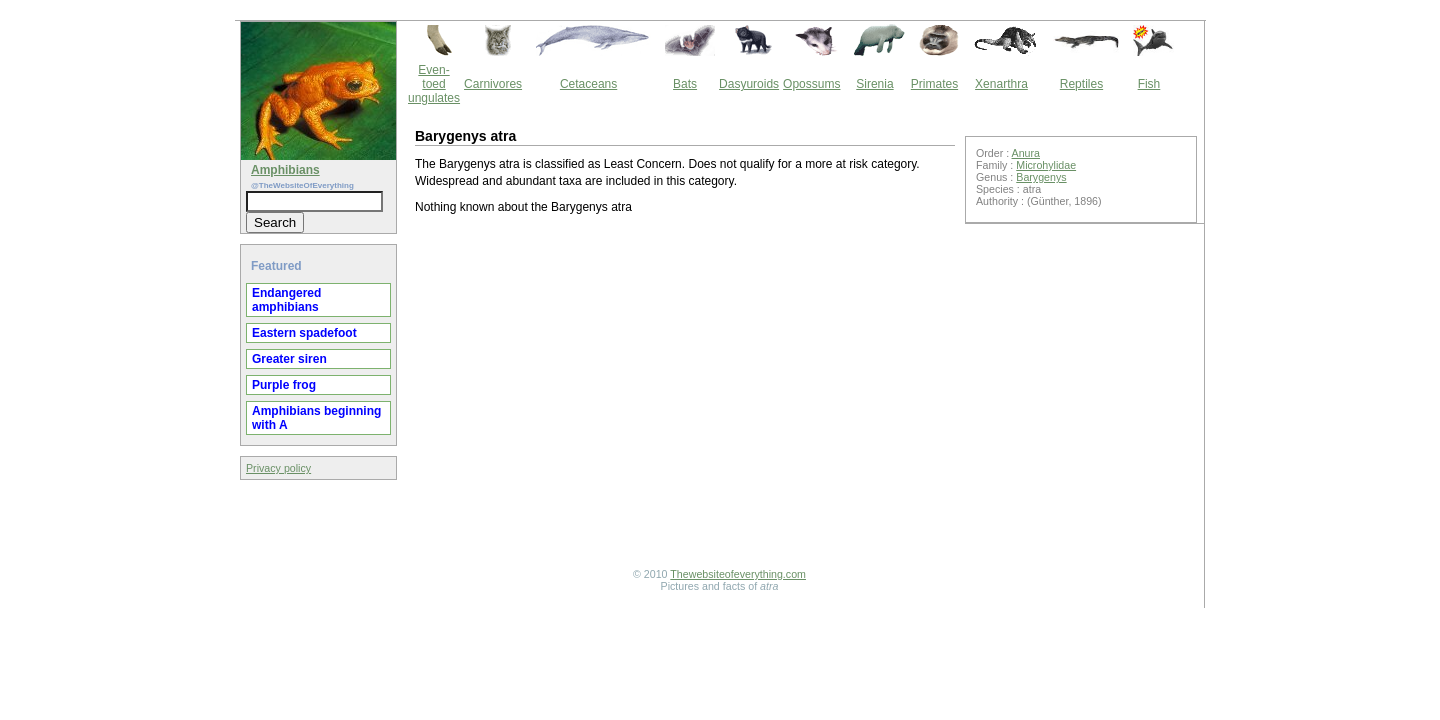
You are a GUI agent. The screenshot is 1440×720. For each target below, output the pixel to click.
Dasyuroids (749, 84)
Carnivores (493, 84)
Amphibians (285, 170)
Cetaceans (588, 84)
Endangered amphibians (286, 300)
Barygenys (1041, 177)
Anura (1026, 153)
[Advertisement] (685, 394)
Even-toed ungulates (434, 84)
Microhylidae (1046, 165)
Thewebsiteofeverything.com (738, 574)
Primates (934, 84)
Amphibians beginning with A (316, 418)
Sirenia (874, 84)
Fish (1149, 84)
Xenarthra (1001, 84)
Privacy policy (278, 468)
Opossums (811, 84)
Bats (685, 84)
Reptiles (1081, 84)
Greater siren (289, 359)
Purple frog (284, 385)
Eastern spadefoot (304, 333)
